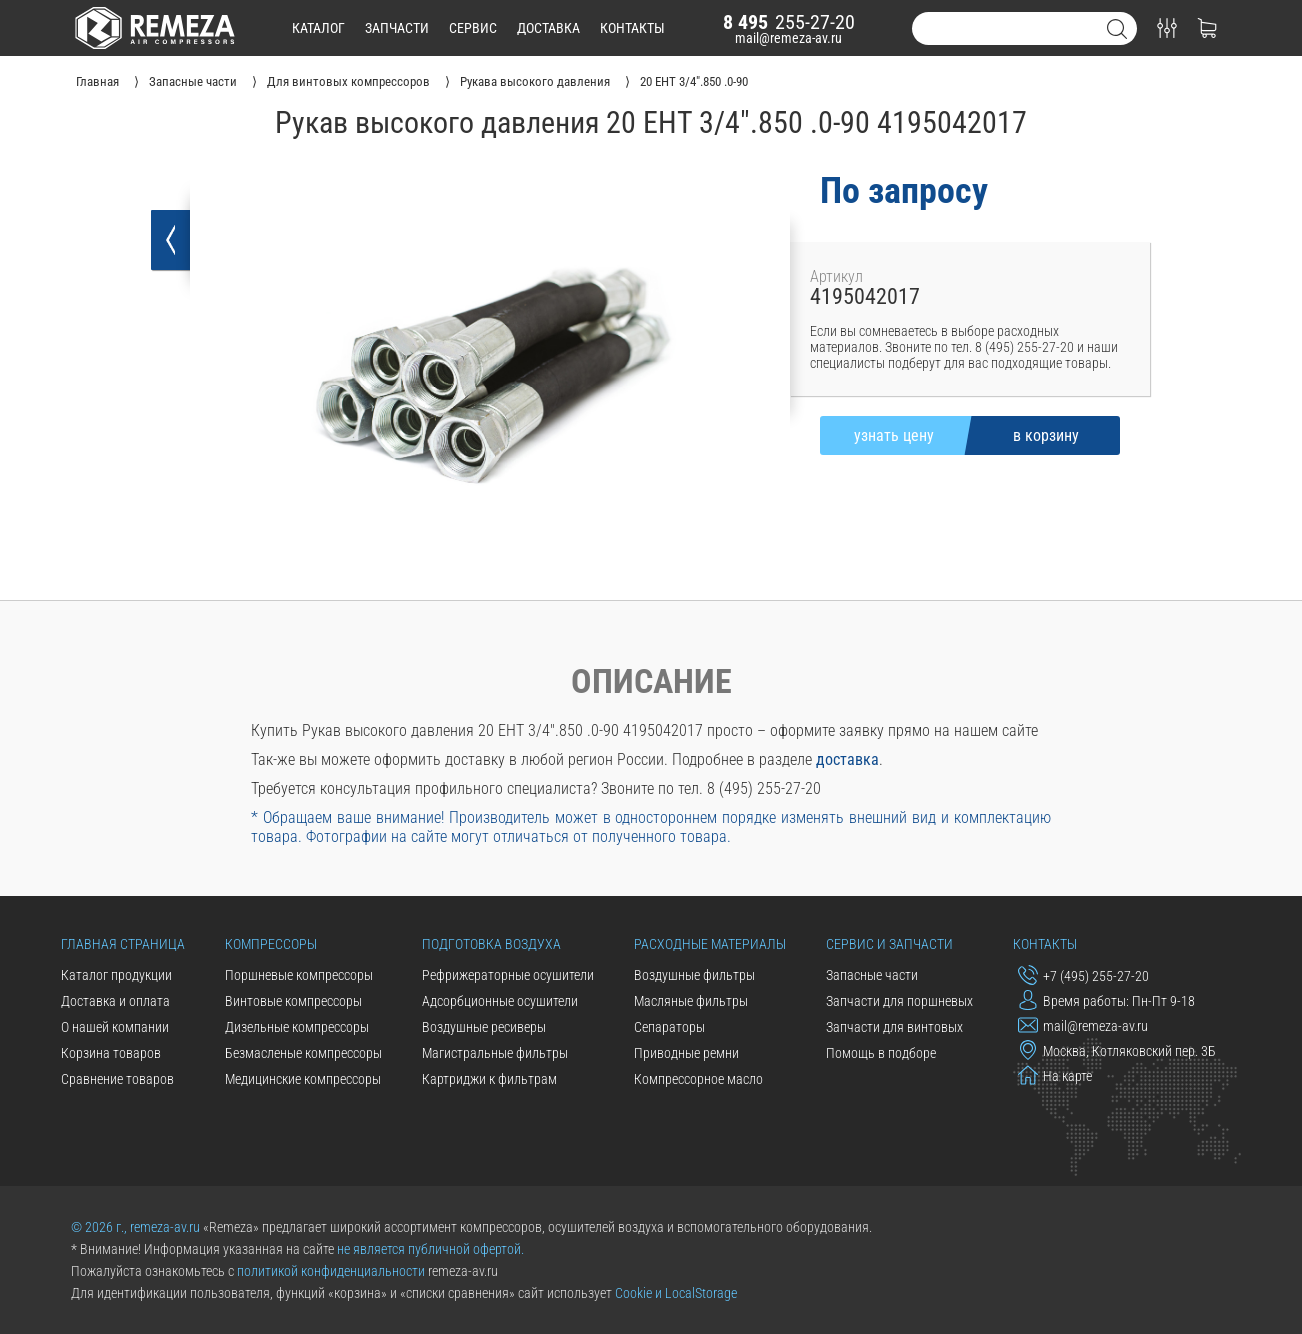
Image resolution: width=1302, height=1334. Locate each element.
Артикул (836, 276)
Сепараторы (669, 1027)
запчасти (397, 28)
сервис (473, 28)
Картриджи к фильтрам (489, 1079)
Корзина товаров (111, 1053)
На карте (1055, 1075)
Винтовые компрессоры (293, 1001)
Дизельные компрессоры (297, 1027)
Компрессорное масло (698, 1079)
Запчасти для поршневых (899, 1001)
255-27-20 (789, 22)
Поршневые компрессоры (299, 975)
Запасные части (872, 975)
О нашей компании (115, 1027)
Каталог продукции (116, 975)
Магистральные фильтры (495, 1053)
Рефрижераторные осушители (508, 975)
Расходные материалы (710, 944)
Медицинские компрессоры (303, 1079)
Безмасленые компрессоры (303, 1053)
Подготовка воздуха (491, 944)
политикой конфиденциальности (331, 1271)
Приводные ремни (686, 1053)
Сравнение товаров (117, 1079)
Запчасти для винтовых (894, 1027)
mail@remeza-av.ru (788, 38)
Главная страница (123, 944)
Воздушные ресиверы (484, 1027)
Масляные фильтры (691, 1001)
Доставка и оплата (115, 1001)
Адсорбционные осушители (500, 1001)
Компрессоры (271, 944)
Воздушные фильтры (694, 975)
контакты (632, 28)
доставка (548, 28)
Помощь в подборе (881, 1053)
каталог (318, 28)
